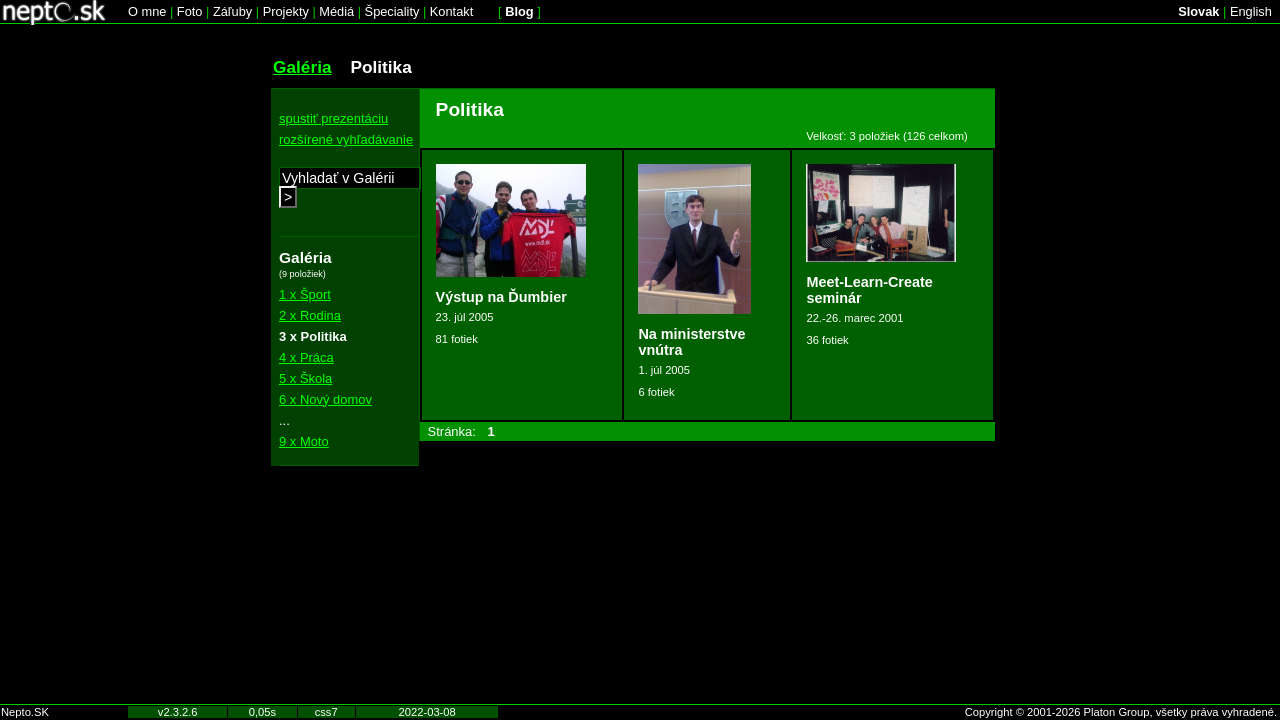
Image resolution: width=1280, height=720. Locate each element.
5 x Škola (305, 378)
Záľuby (232, 11)
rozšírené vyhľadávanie (346, 139)
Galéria (302, 67)
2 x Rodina (310, 315)
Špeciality (392, 11)
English (1251, 11)
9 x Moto (304, 441)
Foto (190, 11)
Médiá (336, 11)
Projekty (286, 11)
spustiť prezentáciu (333, 118)
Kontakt (451, 11)
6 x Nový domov (325, 399)
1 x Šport (305, 294)
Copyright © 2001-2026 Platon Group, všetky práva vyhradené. (1121, 712)
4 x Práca (306, 357)
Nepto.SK (25, 712)
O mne (147, 11)
